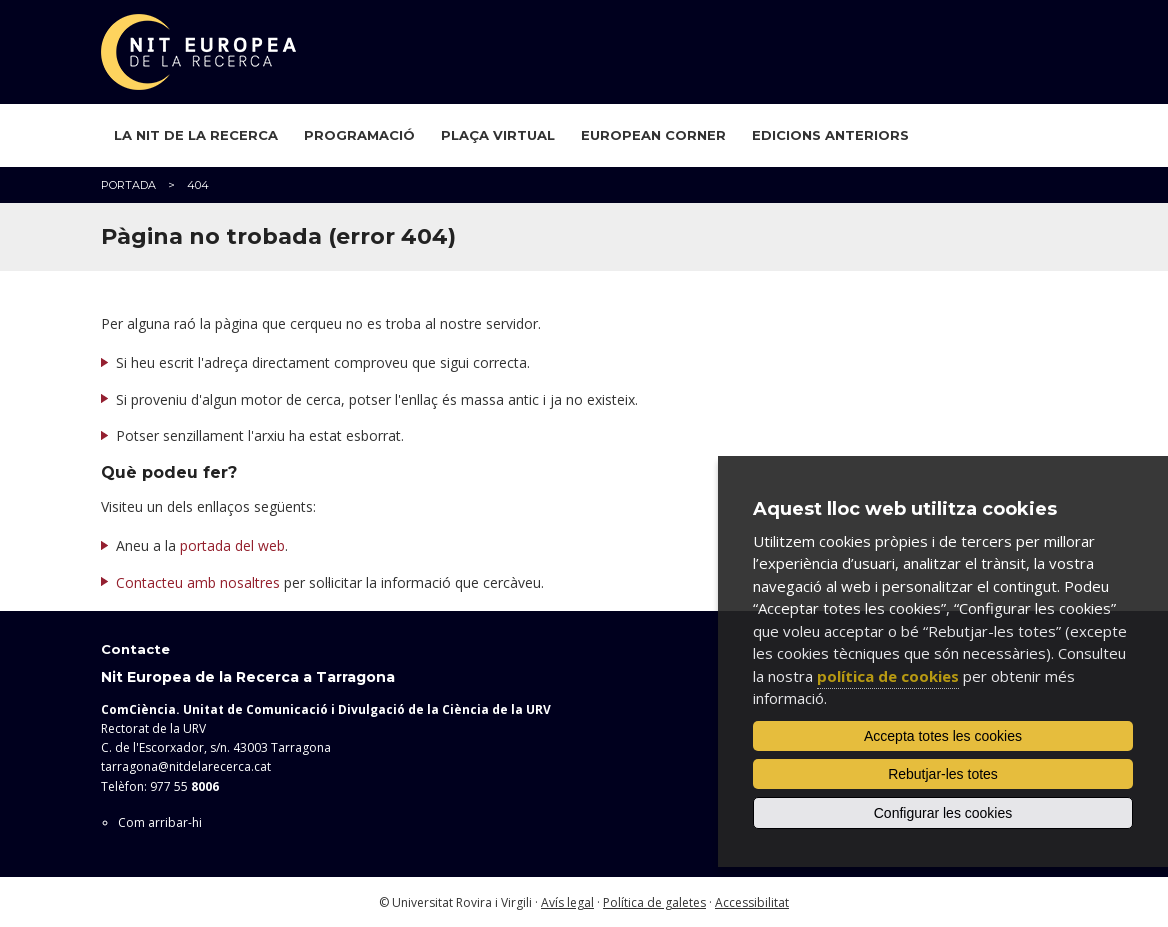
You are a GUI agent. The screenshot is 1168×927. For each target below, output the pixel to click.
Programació (359, 135)
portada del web (232, 545)
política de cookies (888, 676)
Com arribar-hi (160, 822)
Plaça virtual (498, 135)
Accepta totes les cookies (943, 736)
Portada (128, 185)
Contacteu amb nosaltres (198, 582)
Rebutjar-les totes (943, 774)
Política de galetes (654, 902)
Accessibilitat (752, 902)
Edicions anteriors (830, 135)
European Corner (653, 135)
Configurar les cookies (943, 813)
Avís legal (567, 902)
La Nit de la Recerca (196, 135)
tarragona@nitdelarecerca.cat (186, 766)
